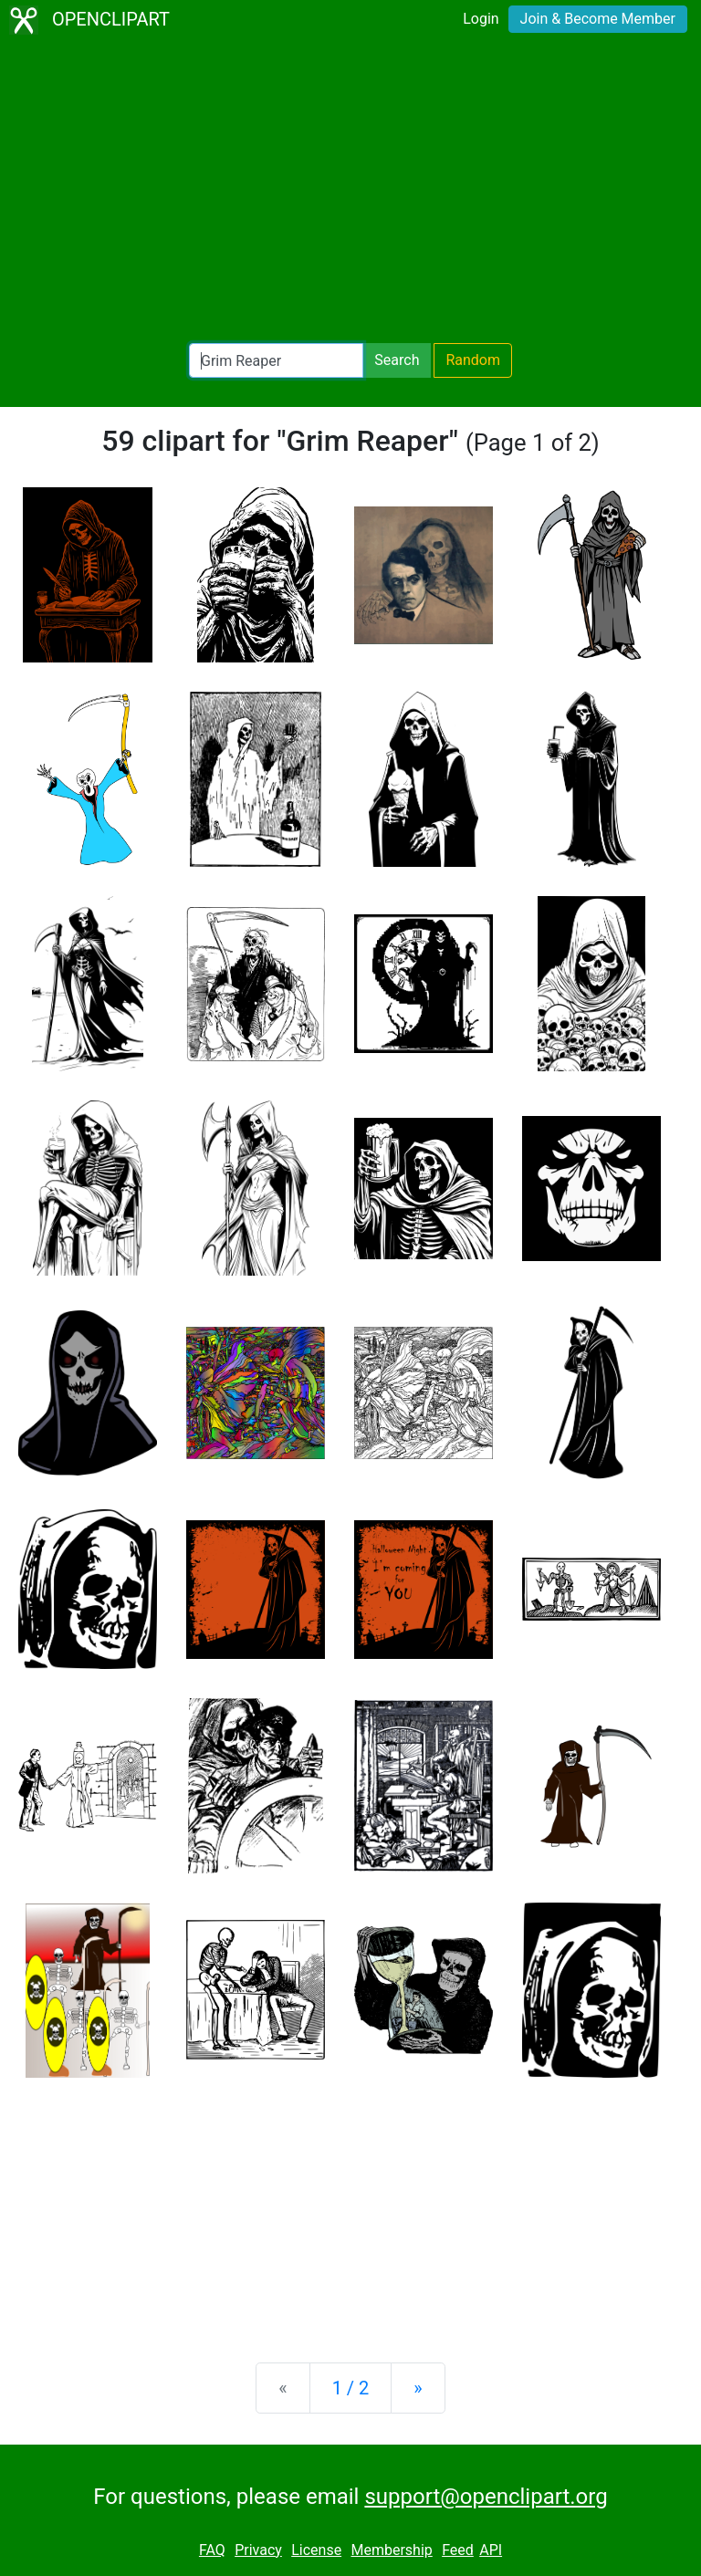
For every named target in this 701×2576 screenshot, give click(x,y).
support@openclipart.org (485, 2496)
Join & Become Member (597, 18)
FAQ (212, 2550)
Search (396, 360)
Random (472, 360)
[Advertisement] (350, 191)
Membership (391, 2550)
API (490, 2550)
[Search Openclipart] (276, 360)
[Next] (418, 2388)
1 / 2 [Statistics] (351, 2388)
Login (480, 18)
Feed (458, 2550)
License (316, 2550)
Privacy (258, 2550)
